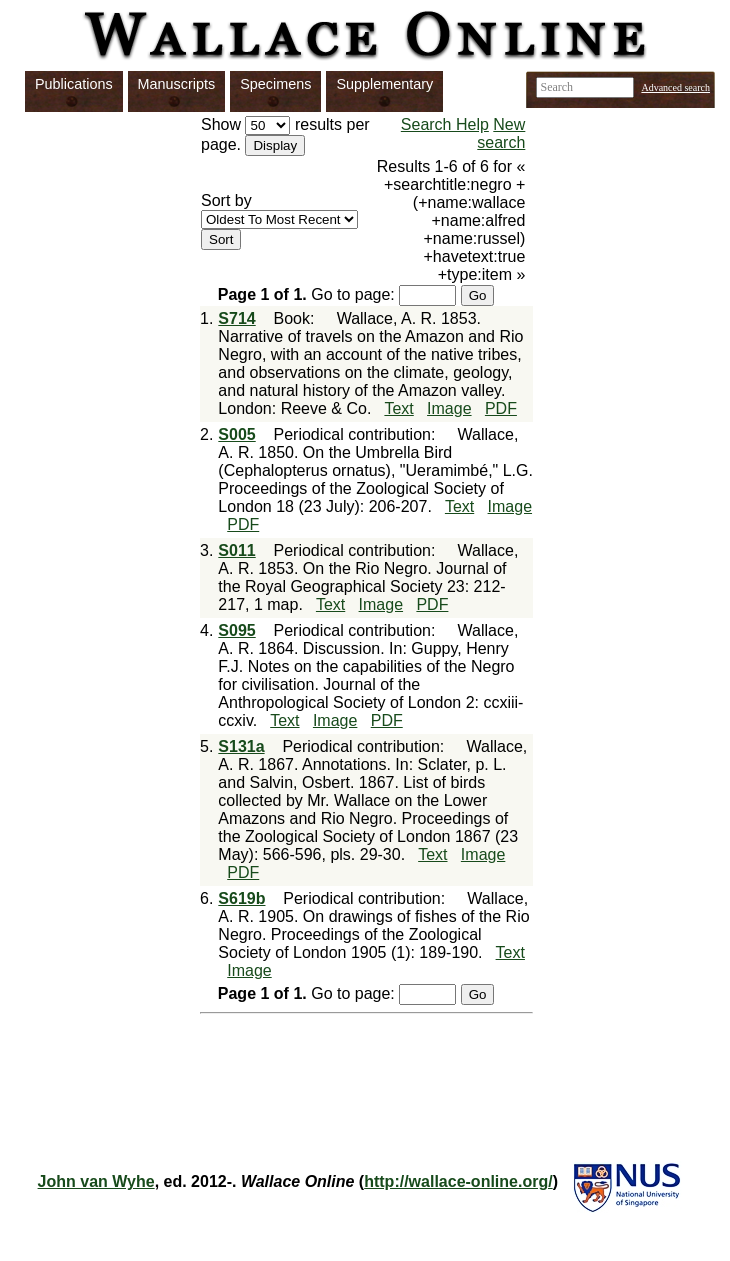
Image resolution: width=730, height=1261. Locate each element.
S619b (241, 898)
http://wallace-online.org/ (458, 1181)
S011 (236, 550)
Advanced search (675, 87)
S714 (236, 318)
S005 (236, 434)
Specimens (275, 84)
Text (398, 408)
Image (449, 408)
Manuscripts (177, 84)
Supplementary (384, 84)
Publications (74, 84)
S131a (241, 746)
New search (501, 133)
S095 (236, 630)
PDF (501, 408)
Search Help (445, 124)
